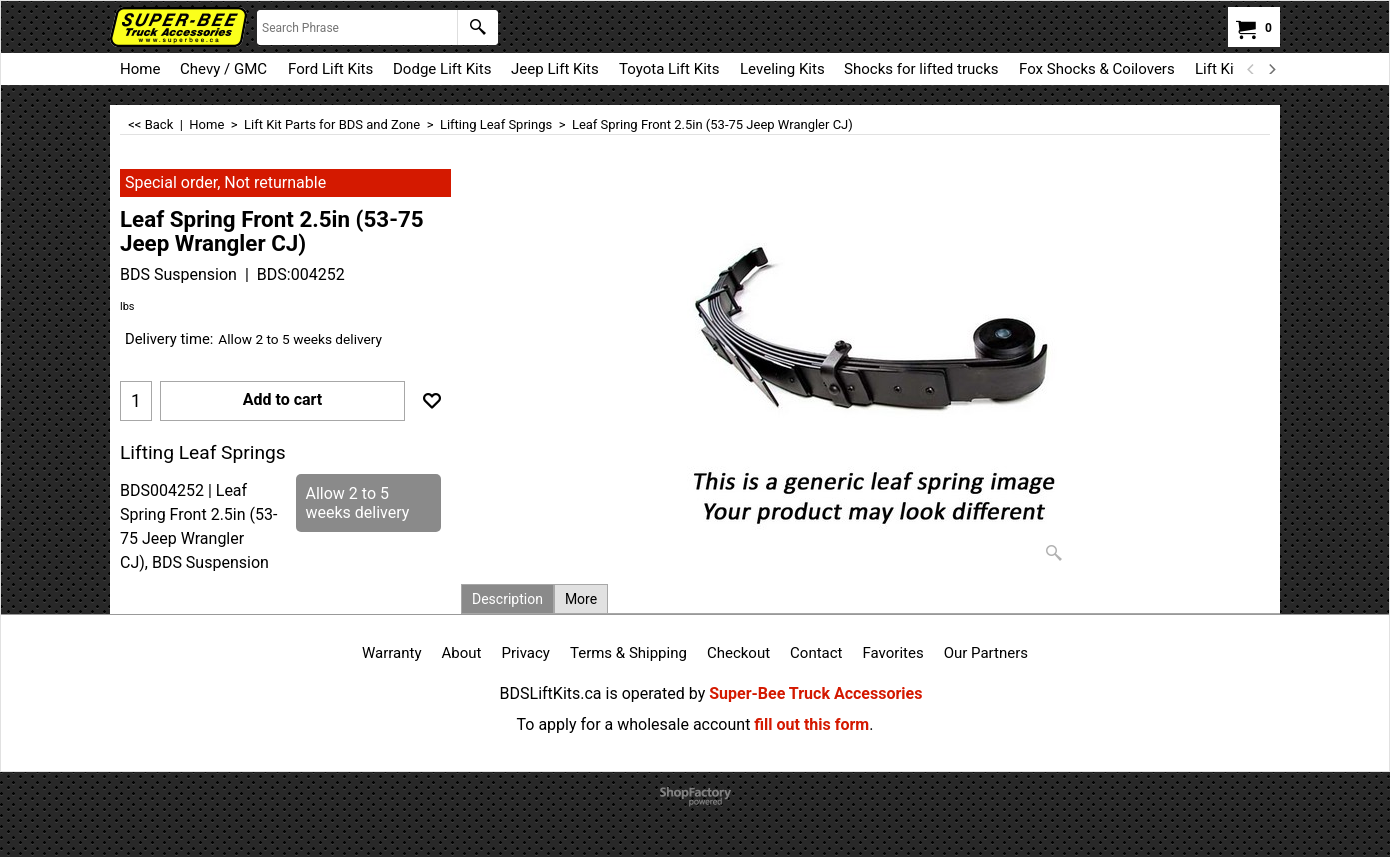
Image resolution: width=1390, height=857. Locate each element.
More (581, 599)
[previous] (1251, 69)
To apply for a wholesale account (634, 724)
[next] (1271, 69)
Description (507, 599)
